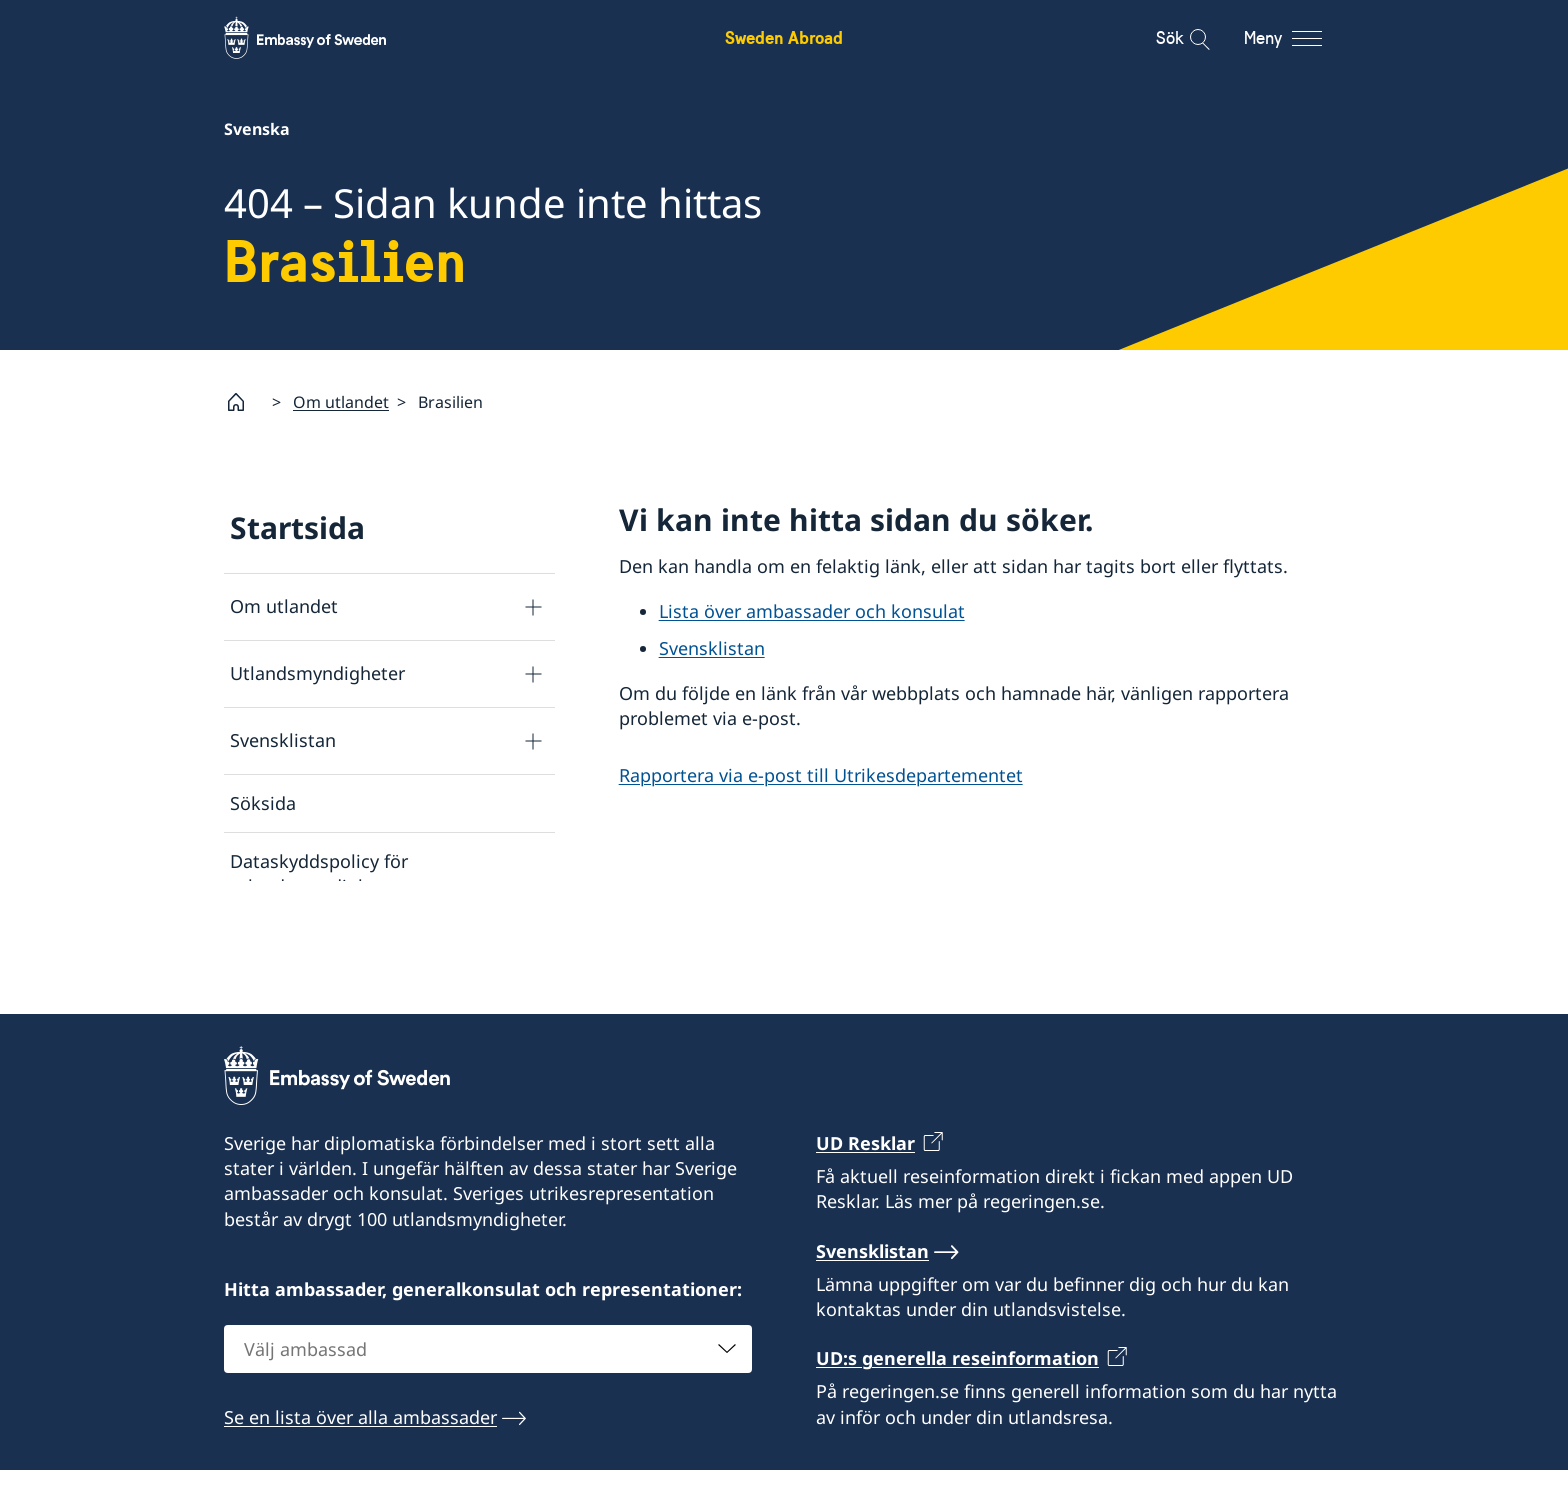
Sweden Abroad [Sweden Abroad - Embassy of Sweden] (784, 37)
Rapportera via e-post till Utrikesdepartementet (821, 775)
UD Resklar (865, 1226)
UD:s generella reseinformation (957, 1441)
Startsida (297, 527)
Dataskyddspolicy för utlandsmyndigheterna (327, 874)
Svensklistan (283, 741)
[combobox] (488, 1432)
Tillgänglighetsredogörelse (344, 1003)
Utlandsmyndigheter (317, 674)
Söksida (263, 803)
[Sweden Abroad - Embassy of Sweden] (324, 38)
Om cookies (280, 945)
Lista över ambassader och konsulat (812, 612)
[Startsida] (244, 402)
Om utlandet (341, 402)
